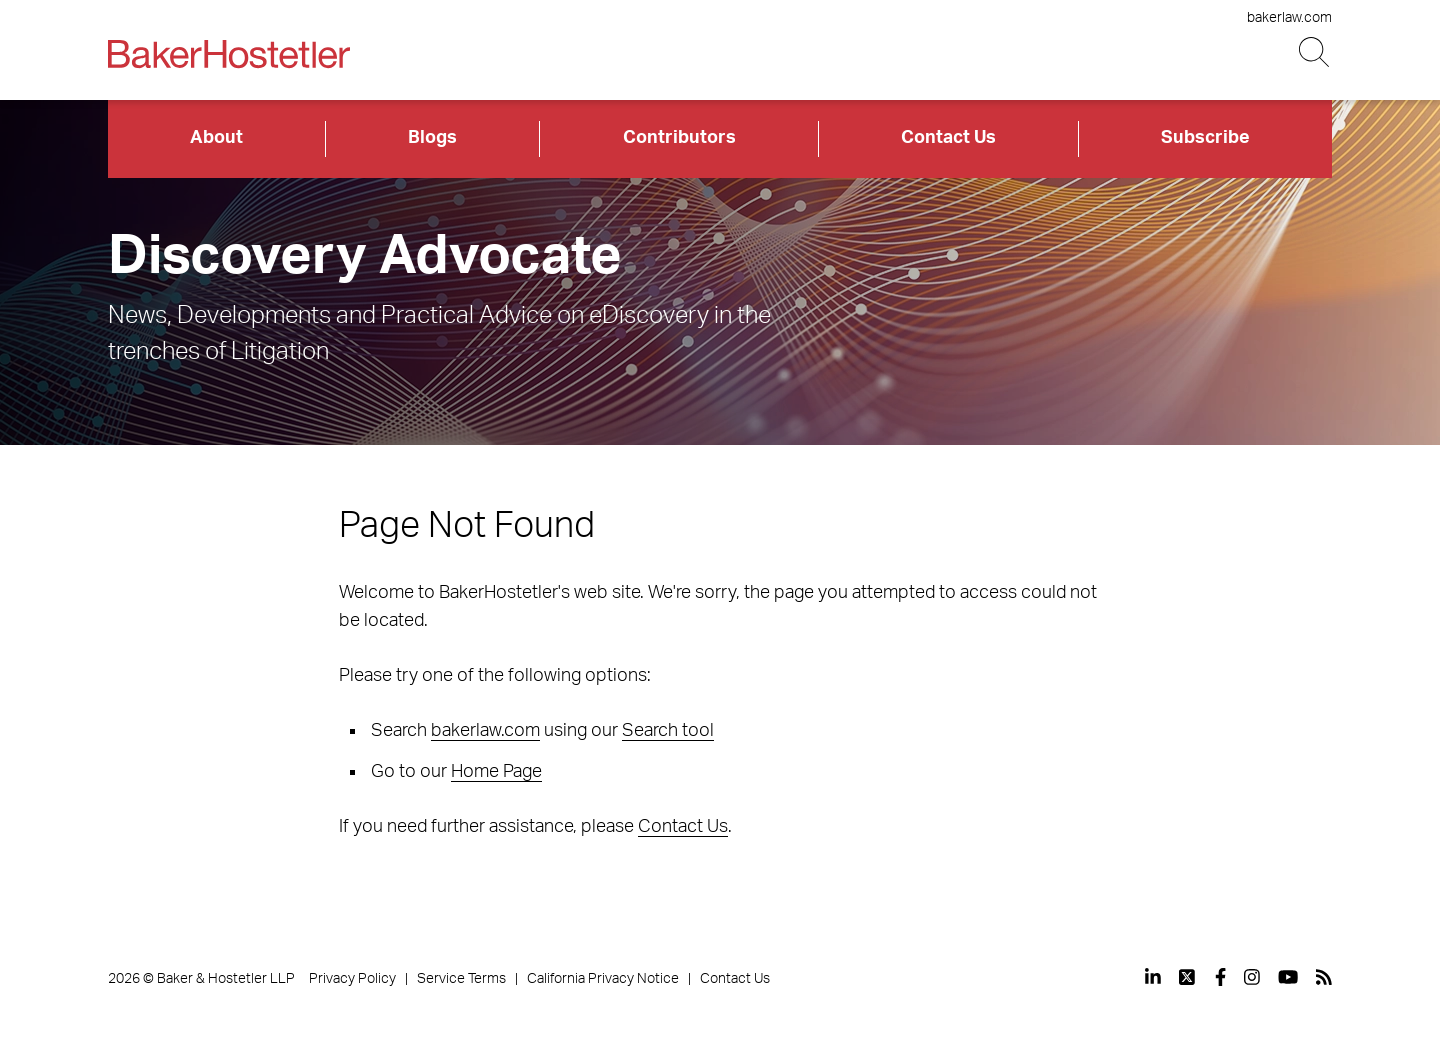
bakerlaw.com (1289, 18)
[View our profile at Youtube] (1288, 977)
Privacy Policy (352, 979)
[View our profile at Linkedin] (1153, 977)
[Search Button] (1315, 52)
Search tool (668, 731)
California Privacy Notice (603, 979)
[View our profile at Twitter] (1188, 977)
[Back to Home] (229, 54)
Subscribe (1205, 138)
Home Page (496, 772)
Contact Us (948, 138)
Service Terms (461, 979)
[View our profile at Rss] (1324, 977)
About (216, 138)
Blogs (432, 138)
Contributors (679, 138)
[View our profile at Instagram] (1252, 977)
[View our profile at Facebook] (1220, 977)
